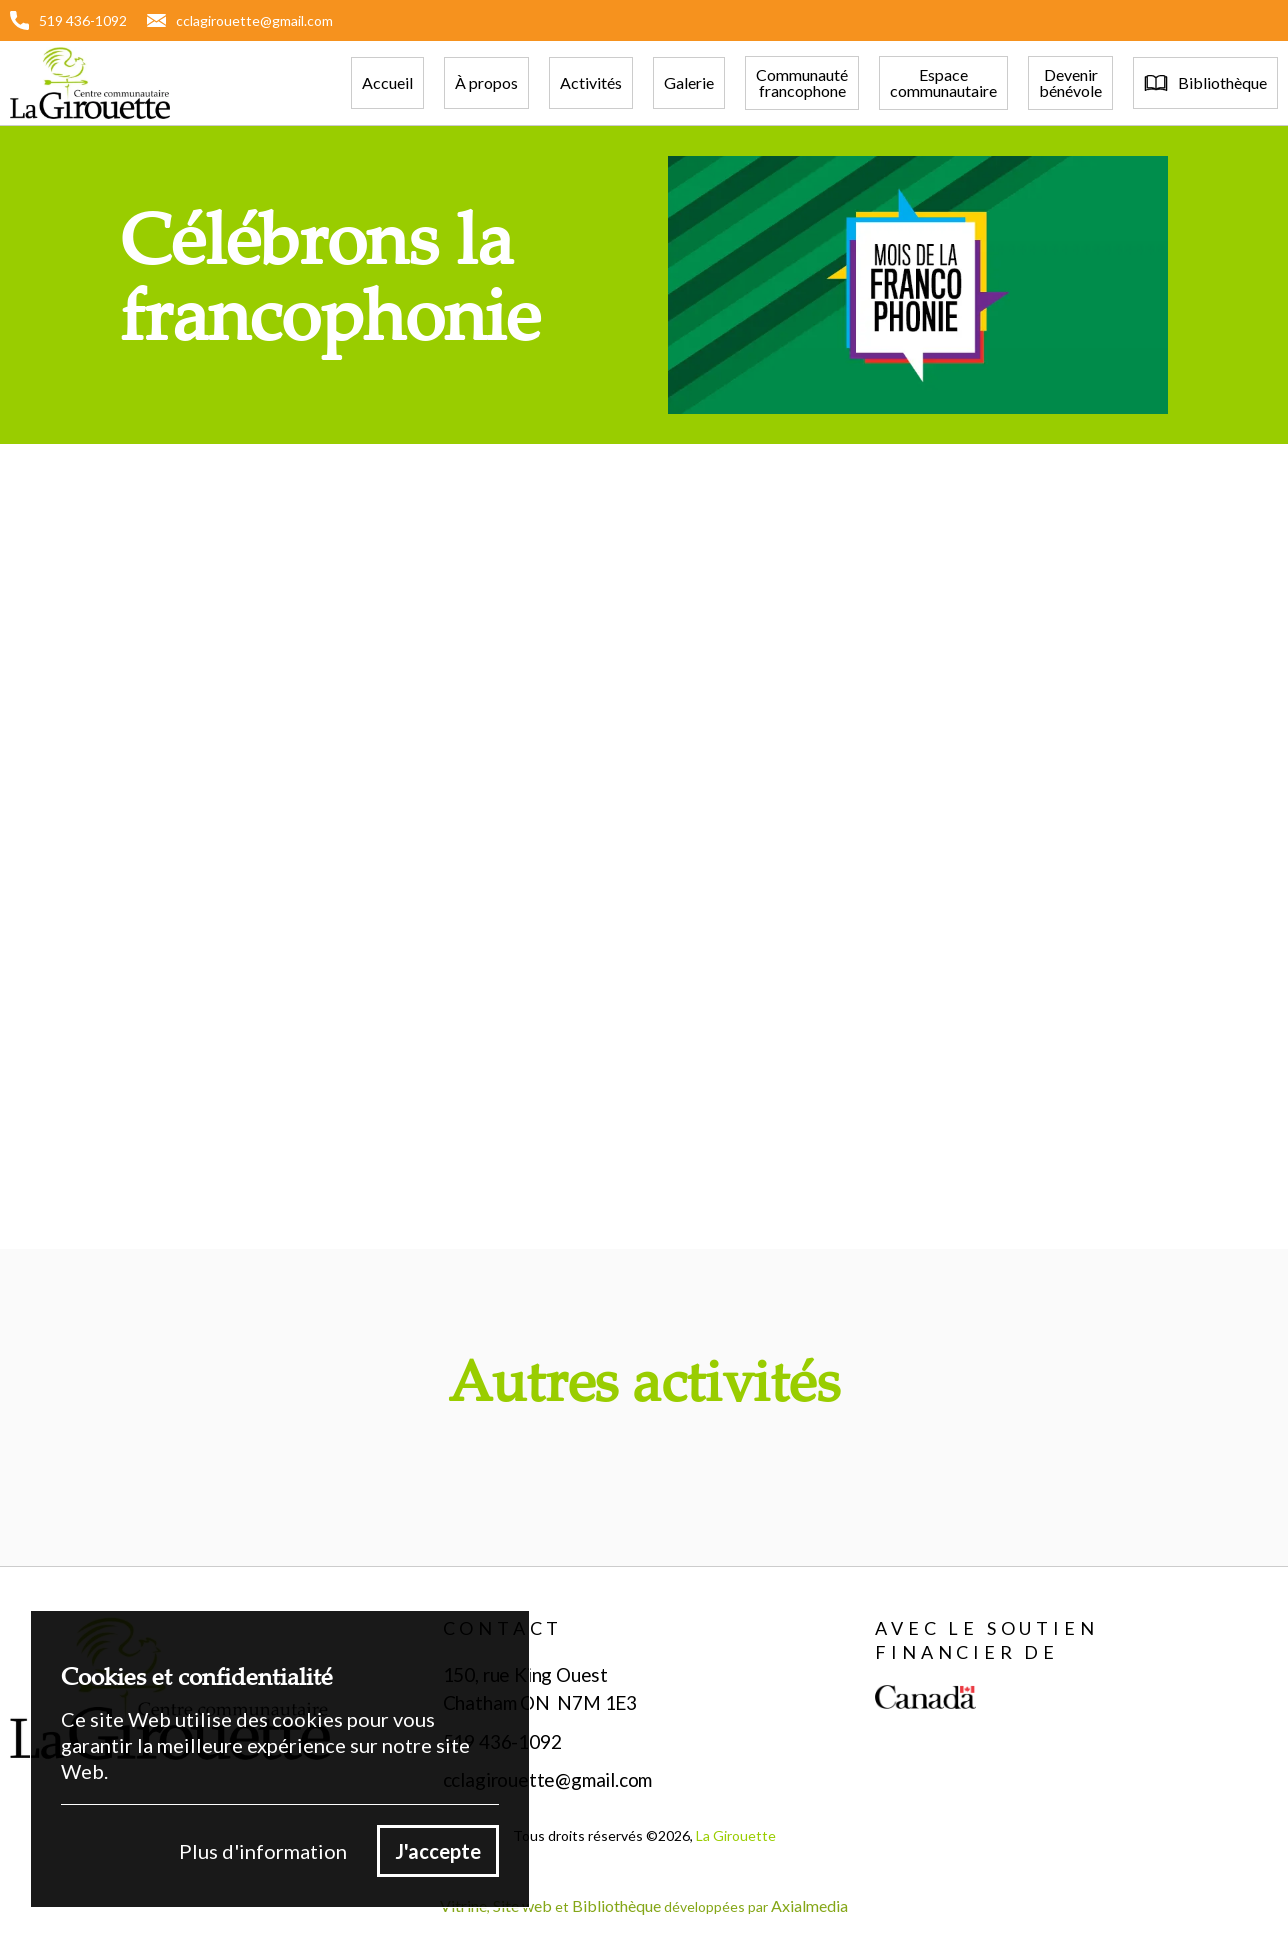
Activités (591, 82)
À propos (486, 82)
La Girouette (736, 1835)
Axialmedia (809, 1905)
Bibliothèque (616, 1905)
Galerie (689, 82)
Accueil (387, 82)
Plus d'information (263, 1851)
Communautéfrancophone (802, 82)
